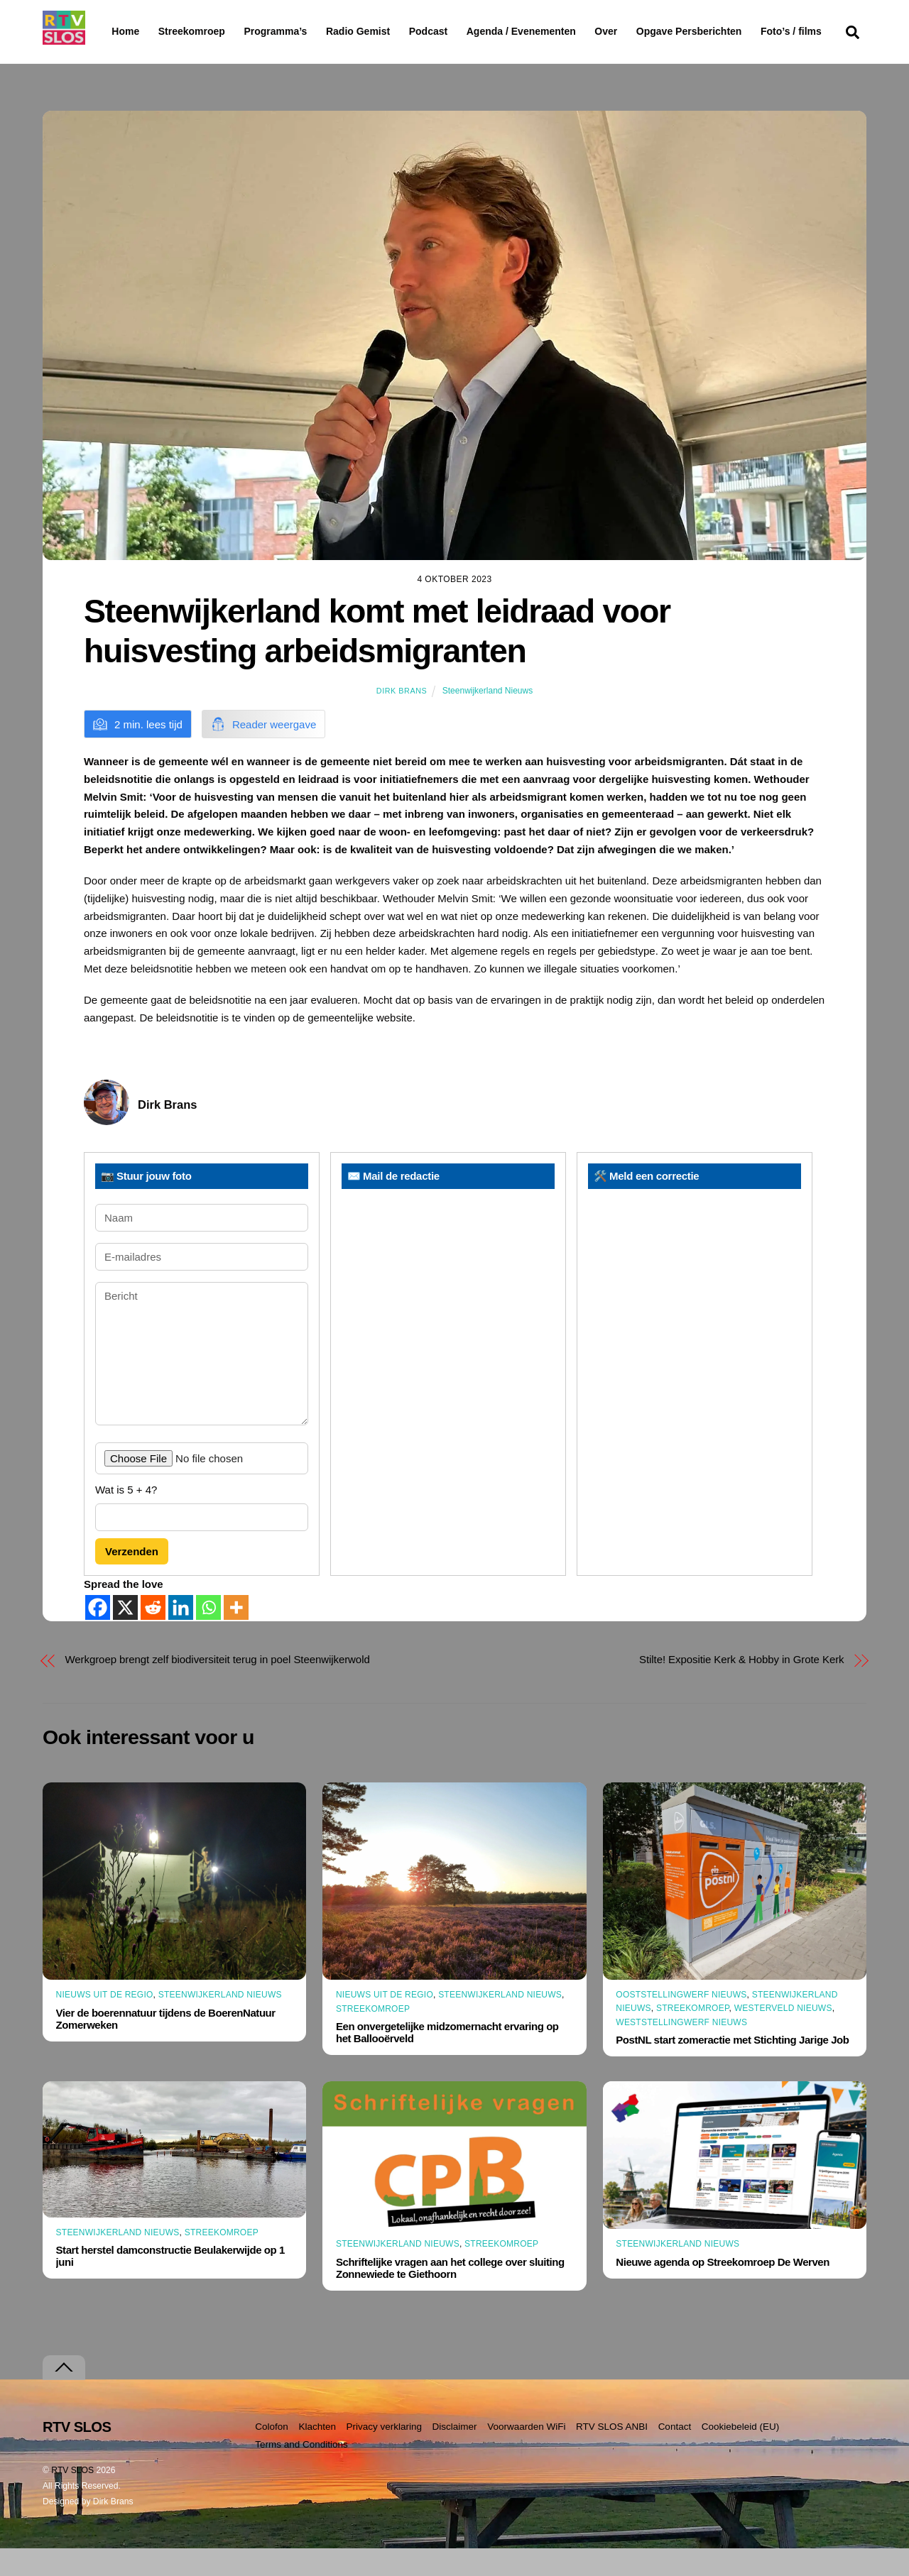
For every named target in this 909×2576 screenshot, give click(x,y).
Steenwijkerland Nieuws (487, 718)
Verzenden (131, 1578)
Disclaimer (454, 2454)
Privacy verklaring (384, 2454)
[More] (236, 1635)
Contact (675, 2454)
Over (642, 31)
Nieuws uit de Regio (104, 2022)
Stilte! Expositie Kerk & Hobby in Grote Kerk (741, 1687)
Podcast (464, 31)
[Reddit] (153, 1635)
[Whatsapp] (208, 1635)
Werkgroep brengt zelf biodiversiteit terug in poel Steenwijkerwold (217, 1687)
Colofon (271, 2454)
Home (114, 31)
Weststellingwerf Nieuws (681, 2049)
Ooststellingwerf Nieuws (681, 2022)
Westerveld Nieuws (783, 2036)
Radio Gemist (394, 31)
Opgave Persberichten (740, 32)
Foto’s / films (145, 59)
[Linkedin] (180, 1635)
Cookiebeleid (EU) (741, 2454)
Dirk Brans (401, 718)
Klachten (317, 2454)
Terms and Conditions (301, 2471)
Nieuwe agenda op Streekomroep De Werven (722, 2289)
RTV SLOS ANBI (612, 2454)
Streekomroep (194, 32)
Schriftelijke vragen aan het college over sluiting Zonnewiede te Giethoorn (450, 2295)
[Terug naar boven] (64, 2395)
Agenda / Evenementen (557, 31)
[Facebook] (97, 1635)
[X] (125, 1635)
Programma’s (302, 32)
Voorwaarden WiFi (526, 2454)
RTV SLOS (72, 2498)
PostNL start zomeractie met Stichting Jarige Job (732, 2067)
